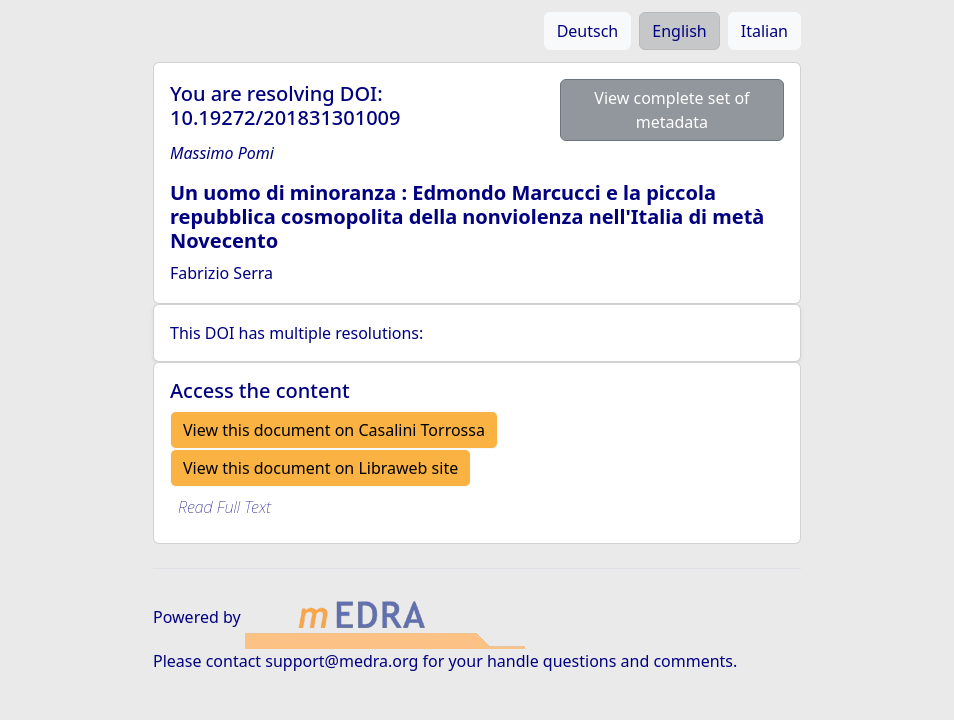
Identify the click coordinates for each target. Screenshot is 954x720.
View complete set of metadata (671, 110)
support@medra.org (341, 661)
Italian (764, 31)
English (679, 31)
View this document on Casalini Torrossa (334, 430)
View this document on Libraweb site (320, 468)
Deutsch (588, 31)
